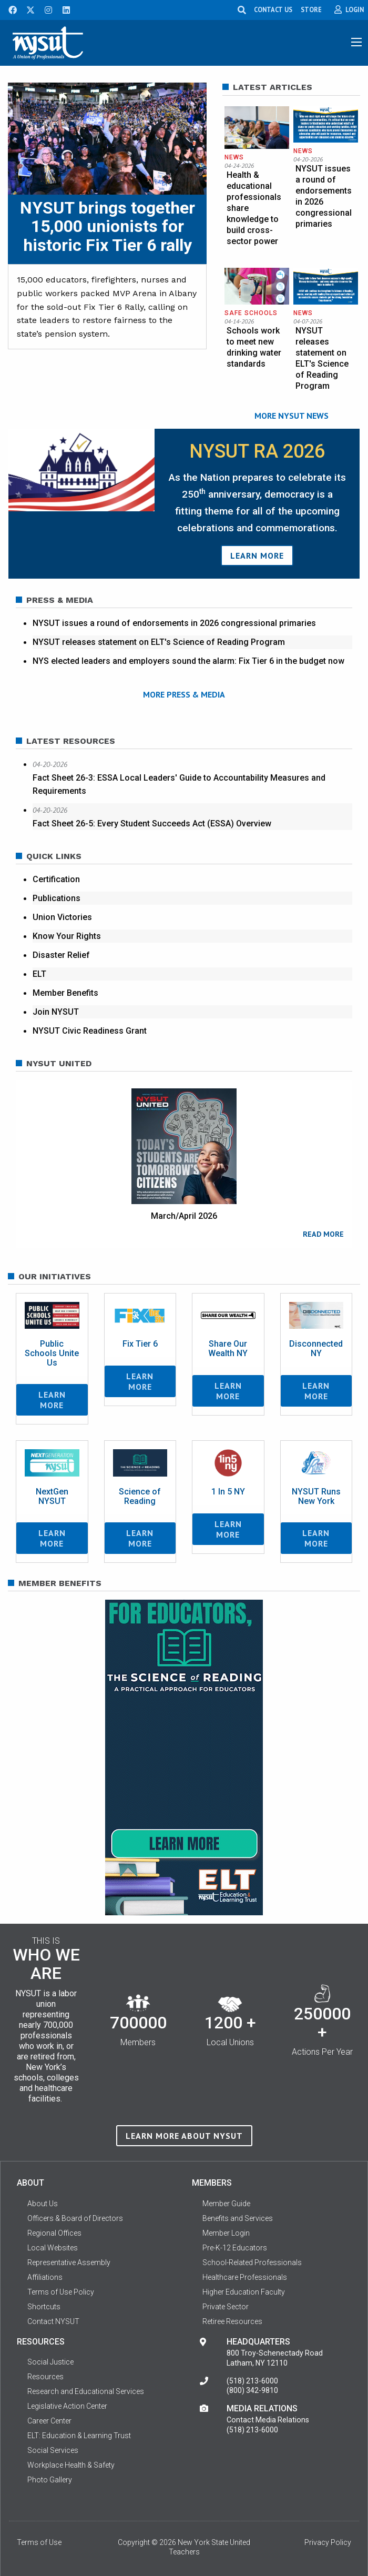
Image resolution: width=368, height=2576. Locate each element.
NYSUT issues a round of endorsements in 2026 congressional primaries (174, 623)
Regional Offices (54, 2233)
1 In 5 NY (228, 1492)
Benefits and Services (237, 2218)
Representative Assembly (68, 2262)
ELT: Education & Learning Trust (79, 2436)
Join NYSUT (56, 1012)
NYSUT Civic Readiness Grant (90, 1031)
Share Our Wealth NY (228, 1348)
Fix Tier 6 (140, 1344)
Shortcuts (43, 2306)
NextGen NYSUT (52, 1496)
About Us (42, 2203)
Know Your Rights (67, 936)
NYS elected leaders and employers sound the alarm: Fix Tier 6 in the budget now (188, 661)
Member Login (226, 2233)
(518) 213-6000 (252, 2381)
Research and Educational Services (85, 2392)
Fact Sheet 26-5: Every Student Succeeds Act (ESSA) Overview (152, 824)
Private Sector (225, 2306)
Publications (56, 898)
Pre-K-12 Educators (234, 2248)
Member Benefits (65, 993)
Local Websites (52, 2248)
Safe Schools (251, 313)
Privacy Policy (327, 2543)
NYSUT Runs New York (316, 1496)
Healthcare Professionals (244, 2277)
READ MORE (323, 1234)
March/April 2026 (184, 1216)
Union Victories (62, 917)
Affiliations (45, 2277)
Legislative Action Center (67, 2406)
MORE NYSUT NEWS (291, 415)
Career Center (49, 2421)
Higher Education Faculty (243, 2292)
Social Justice (50, 2362)
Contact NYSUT (53, 2321)
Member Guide (226, 2203)
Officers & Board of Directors (75, 2218)
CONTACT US (274, 9)
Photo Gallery (49, 2480)
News (234, 157)
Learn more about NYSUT (184, 2135)
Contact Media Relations (268, 2420)
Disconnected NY (316, 1348)
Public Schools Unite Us (52, 1353)
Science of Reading (140, 1496)
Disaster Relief (61, 955)
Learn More (257, 555)
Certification (56, 879)
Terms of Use (39, 2543)
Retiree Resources (232, 2321)
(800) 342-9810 (252, 2391)
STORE (312, 9)
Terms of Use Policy (60, 2292)
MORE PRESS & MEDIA (184, 694)
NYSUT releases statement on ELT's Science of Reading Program (159, 642)
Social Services (52, 2451)
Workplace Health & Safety (71, 2465)
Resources (45, 2377)
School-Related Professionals (252, 2262)
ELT (39, 974)
